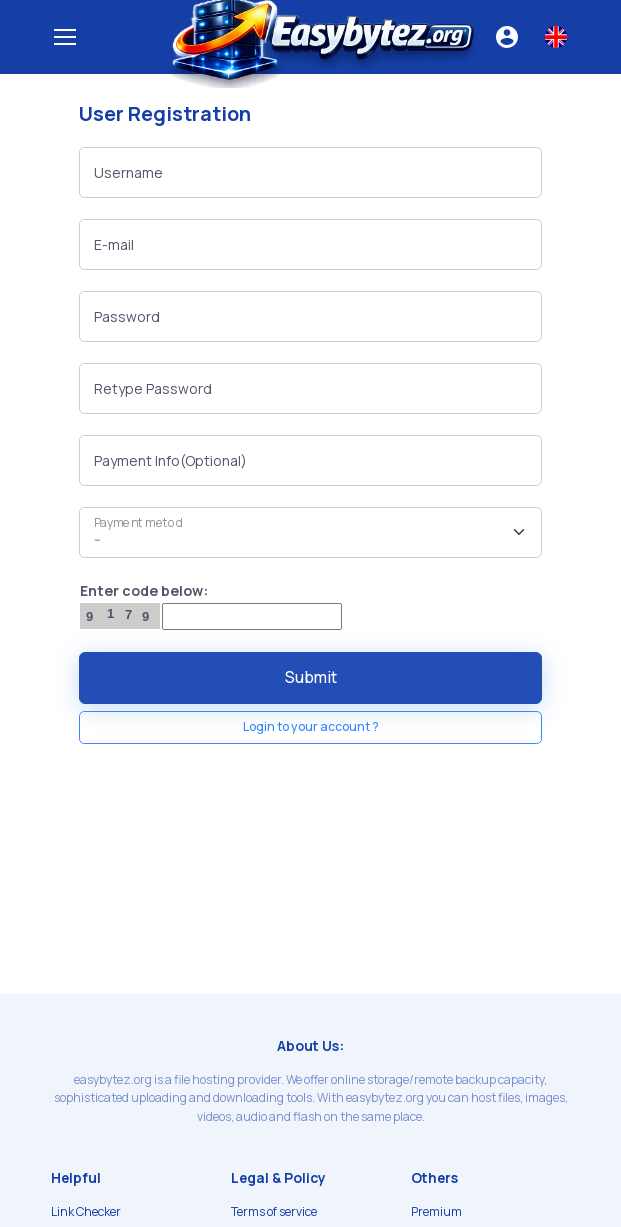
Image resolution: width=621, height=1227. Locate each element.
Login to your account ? (311, 726)
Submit (311, 677)
